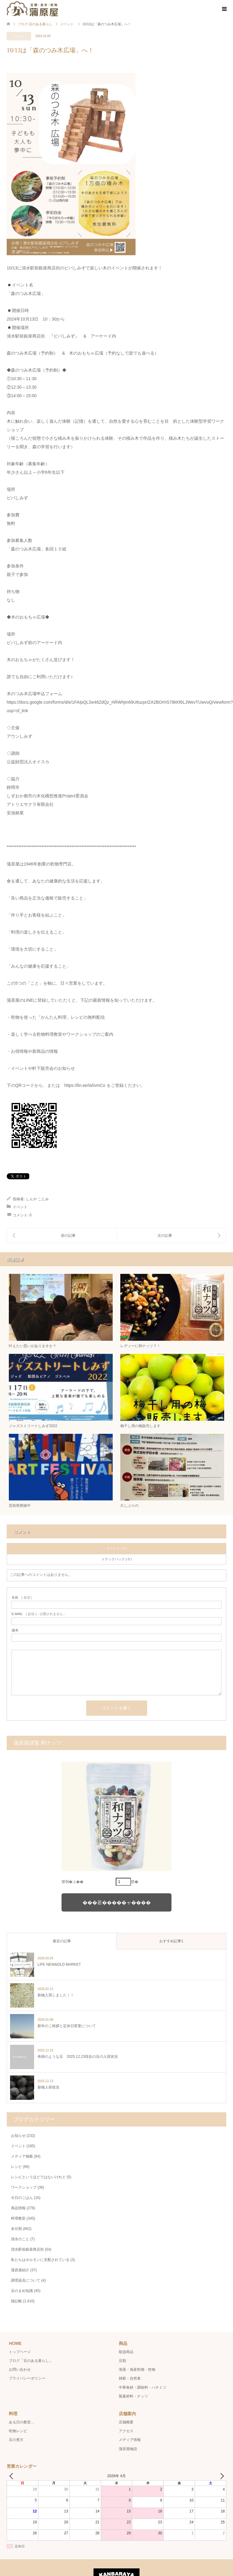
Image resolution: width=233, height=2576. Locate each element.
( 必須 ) (22, 1597)
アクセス (126, 2431)
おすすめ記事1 (171, 1941)
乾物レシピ (18, 2431)
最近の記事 (62, 1941)
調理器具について (25, 2280)
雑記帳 (16, 2301)
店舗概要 (126, 2422)
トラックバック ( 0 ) (116, 1559)
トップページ (20, 2352)
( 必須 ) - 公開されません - (38, 1614)
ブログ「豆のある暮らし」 (31, 2361)
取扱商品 (126, 2352)
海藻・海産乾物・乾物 (137, 2369)
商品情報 (18, 2208)
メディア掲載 (22, 2156)
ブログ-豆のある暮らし (35, 24)
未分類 (16, 2229)
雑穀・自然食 (130, 2378)
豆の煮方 (16, 2440)
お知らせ (18, 2136)
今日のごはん (22, 2198)
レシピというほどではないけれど (38, 2177)
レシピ (16, 2167)
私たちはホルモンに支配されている (40, 2260)
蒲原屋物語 (128, 2449)
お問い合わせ (20, 2369)
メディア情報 (130, 2440)
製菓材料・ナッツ (133, 2396)
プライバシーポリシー (27, 2378)
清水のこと (20, 2239)
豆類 (122, 2361)
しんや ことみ (37, 1199)
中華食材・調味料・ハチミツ (142, 2387)
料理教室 (18, 2218)
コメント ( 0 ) (116, 1548)
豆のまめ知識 (22, 2291)
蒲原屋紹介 (20, 2270)
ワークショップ (24, 2187)
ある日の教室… (21, 2422)
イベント (19, 36)
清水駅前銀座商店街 (27, 2249)
